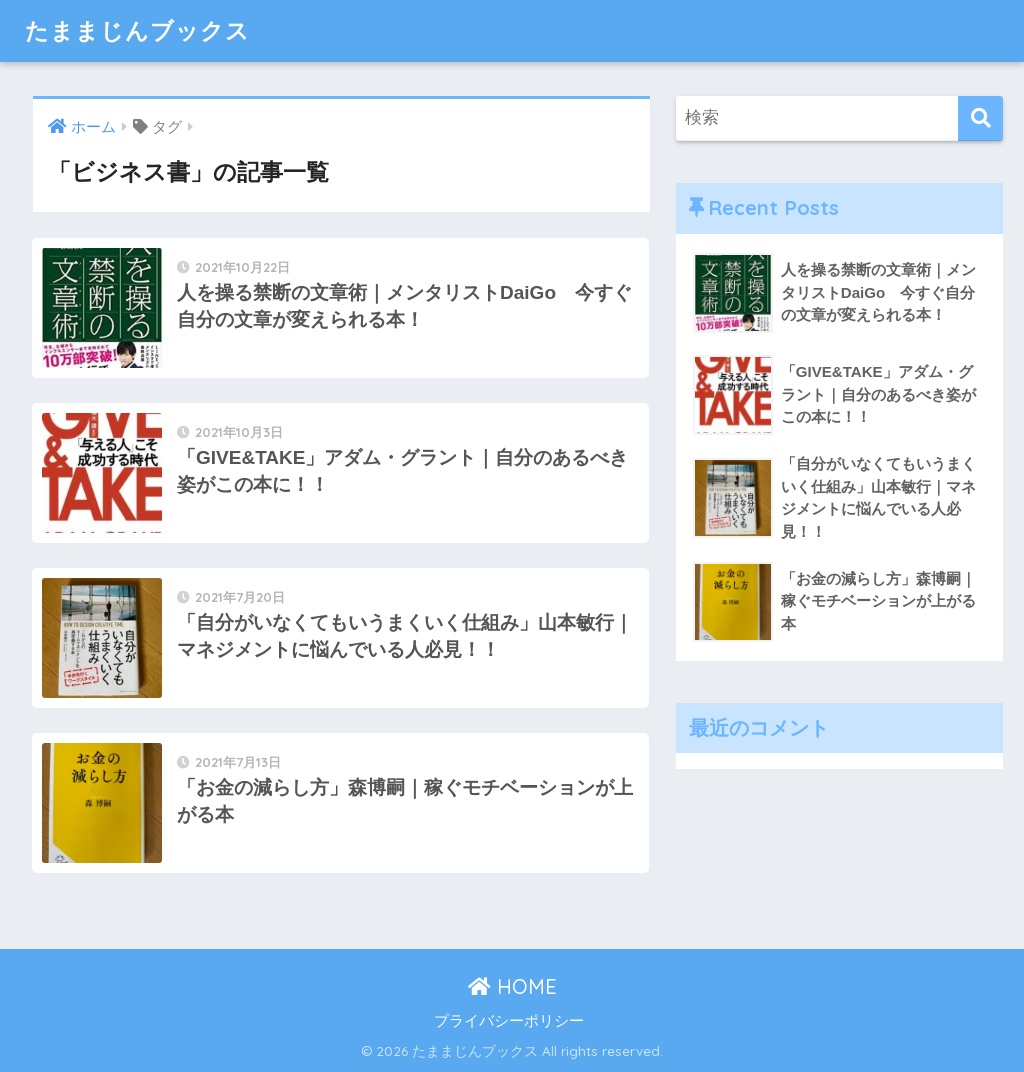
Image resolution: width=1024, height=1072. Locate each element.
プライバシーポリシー (509, 1021)
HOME (512, 986)
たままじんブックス (137, 30)
